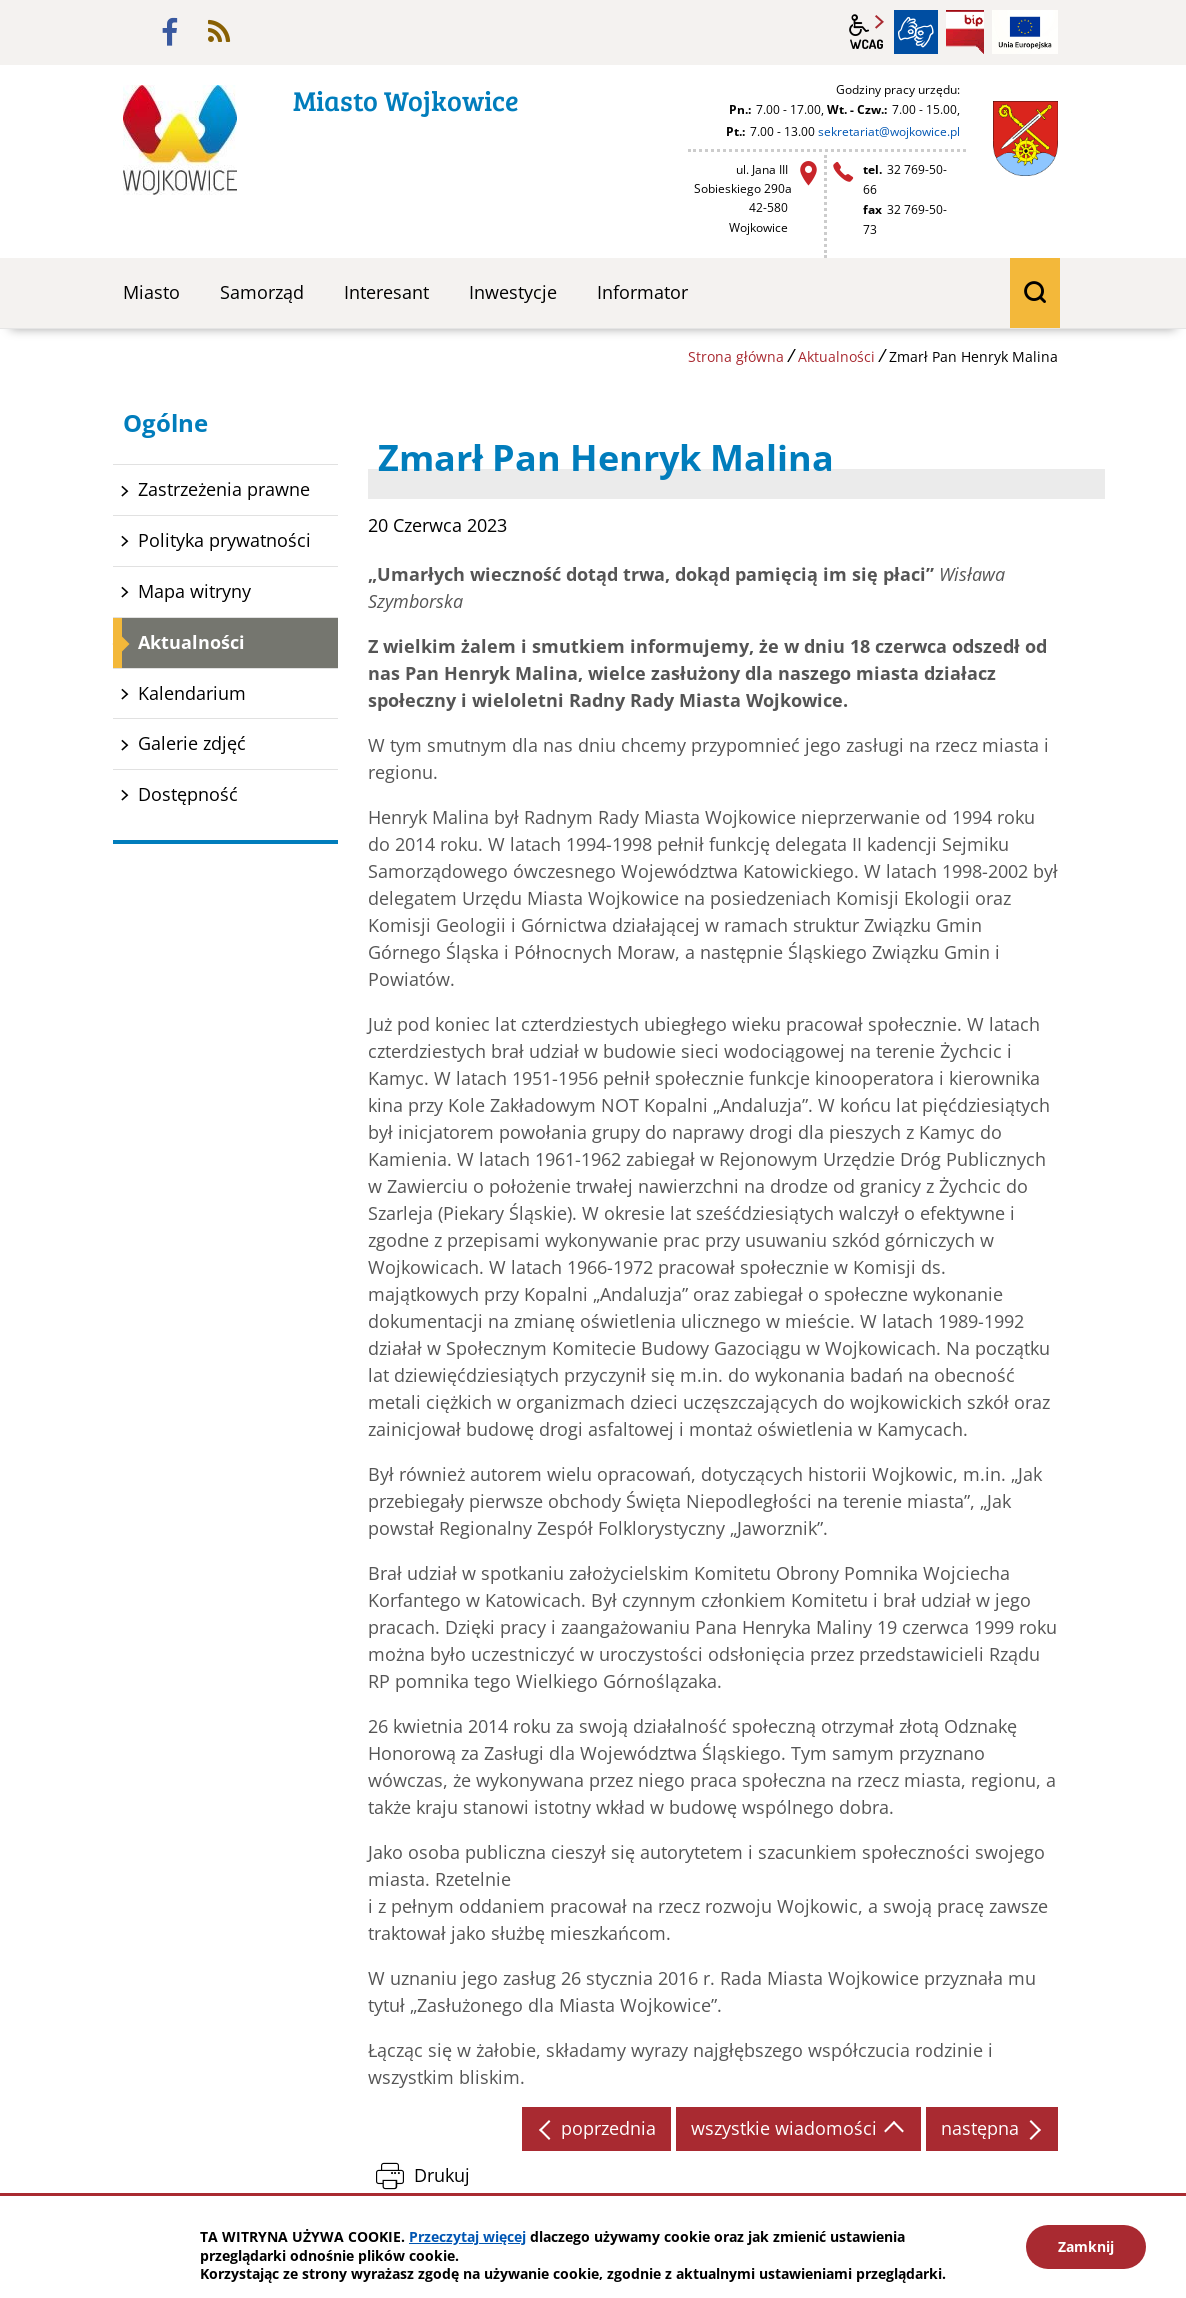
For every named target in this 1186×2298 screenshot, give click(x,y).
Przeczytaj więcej (467, 2236)
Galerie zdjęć (192, 743)
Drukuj (442, 2175)
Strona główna (736, 356)
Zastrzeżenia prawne (224, 489)
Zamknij (1086, 2246)
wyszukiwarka (1035, 293)
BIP (965, 32)
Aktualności (836, 356)
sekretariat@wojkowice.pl (889, 131)
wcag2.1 (867, 32)
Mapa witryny (194, 591)
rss (219, 32)
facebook (170, 32)
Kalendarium (192, 693)
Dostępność (188, 794)
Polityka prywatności (224, 540)
